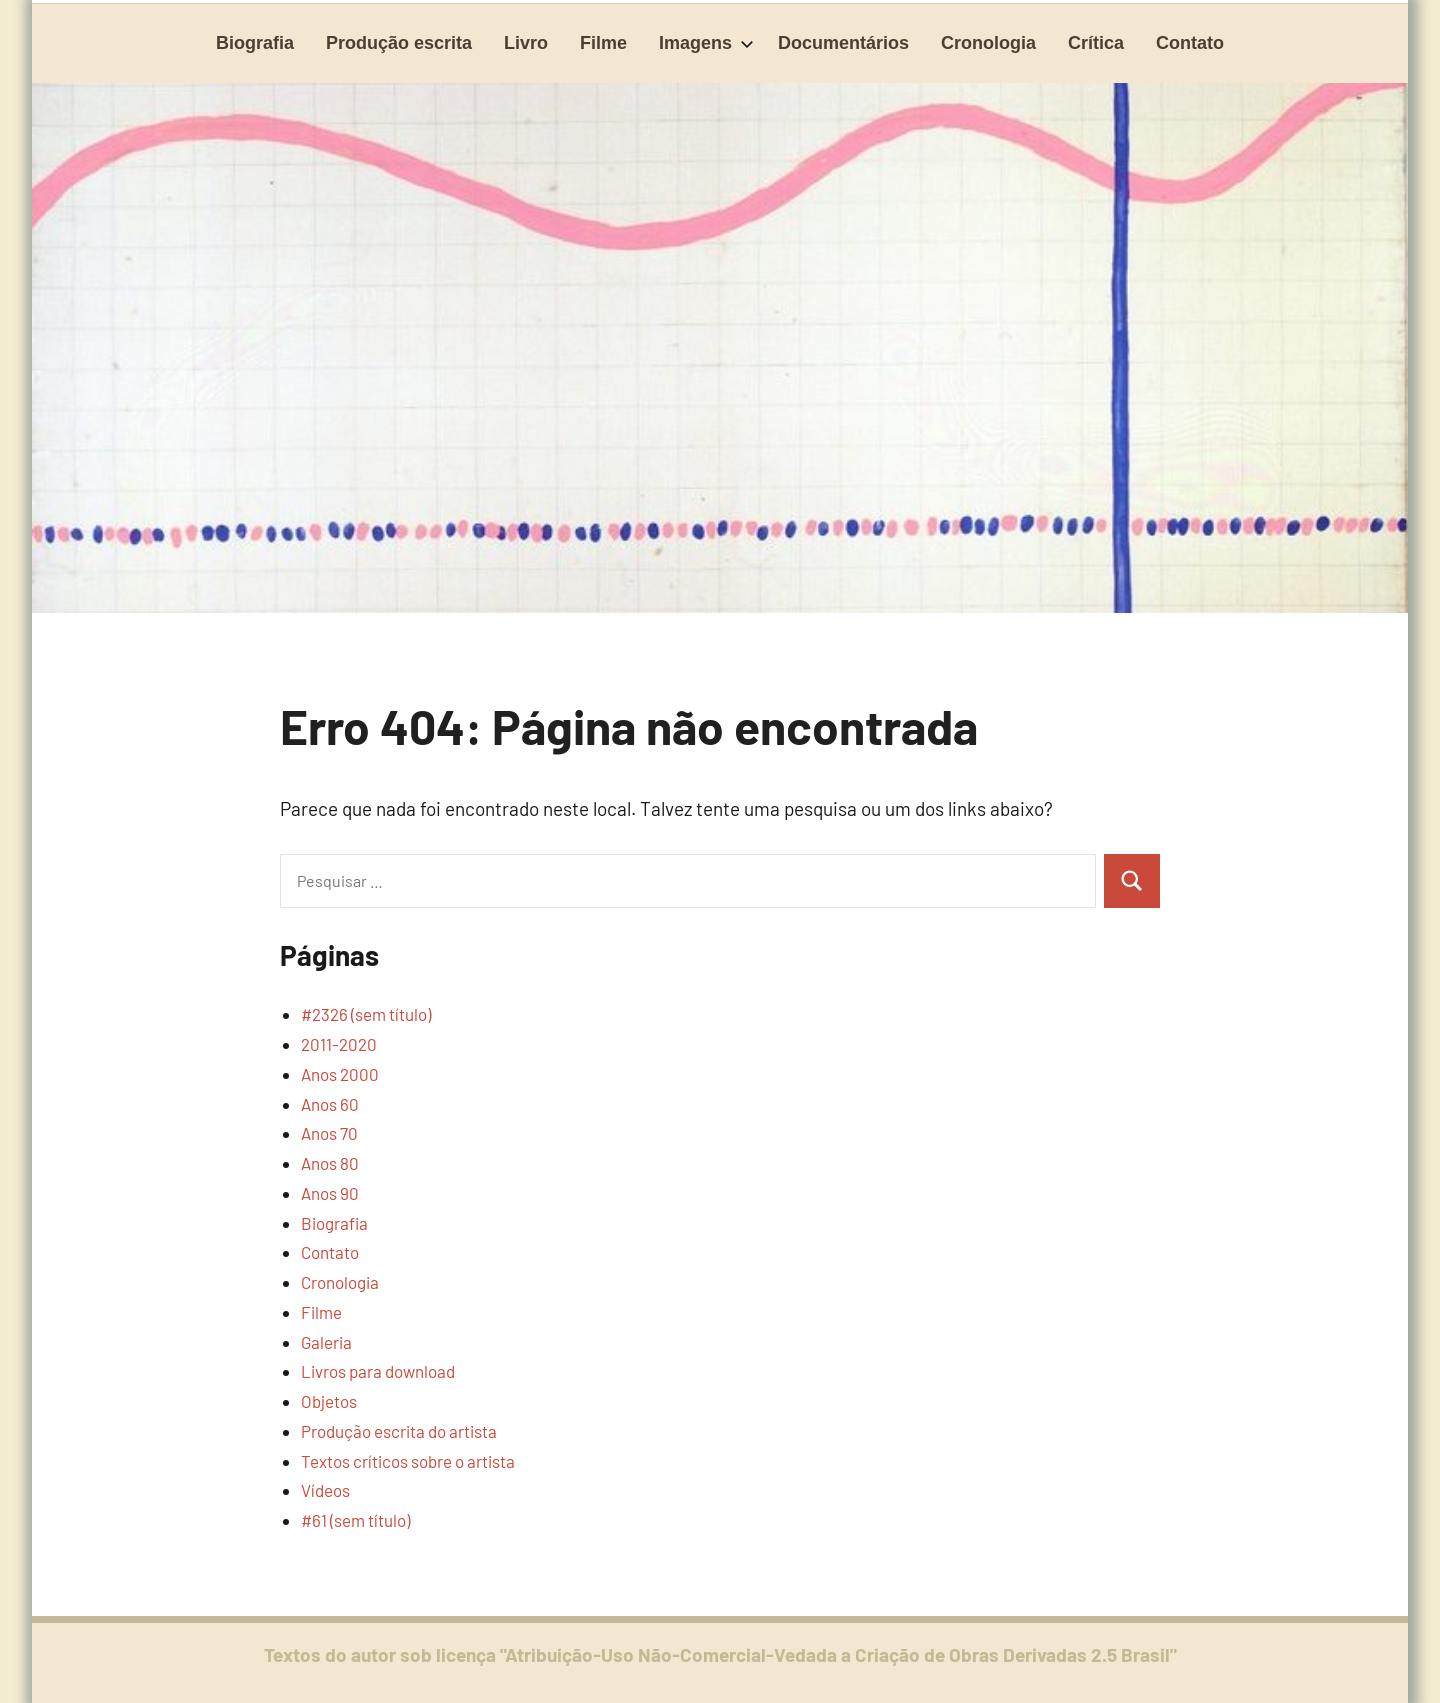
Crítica (1096, 43)
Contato (1190, 43)
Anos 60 (330, 1104)
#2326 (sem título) (366, 1014)
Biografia (255, 43)
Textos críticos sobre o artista (408, 1461)
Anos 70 (329, 1133)
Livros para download (378, 1371)
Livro (526, 43)
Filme (603, 43)
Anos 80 (330, 1163)
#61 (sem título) (355, 1520)
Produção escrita (399, 43)
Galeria (326, 1342)
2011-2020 (339, 1044)
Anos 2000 (340, 1074)
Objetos (329, 1401)
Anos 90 (330, 1193)
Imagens (706, 43)
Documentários (843, 43)
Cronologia (988, 43)
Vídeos (325, 1490)
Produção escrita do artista (399, 1431)
